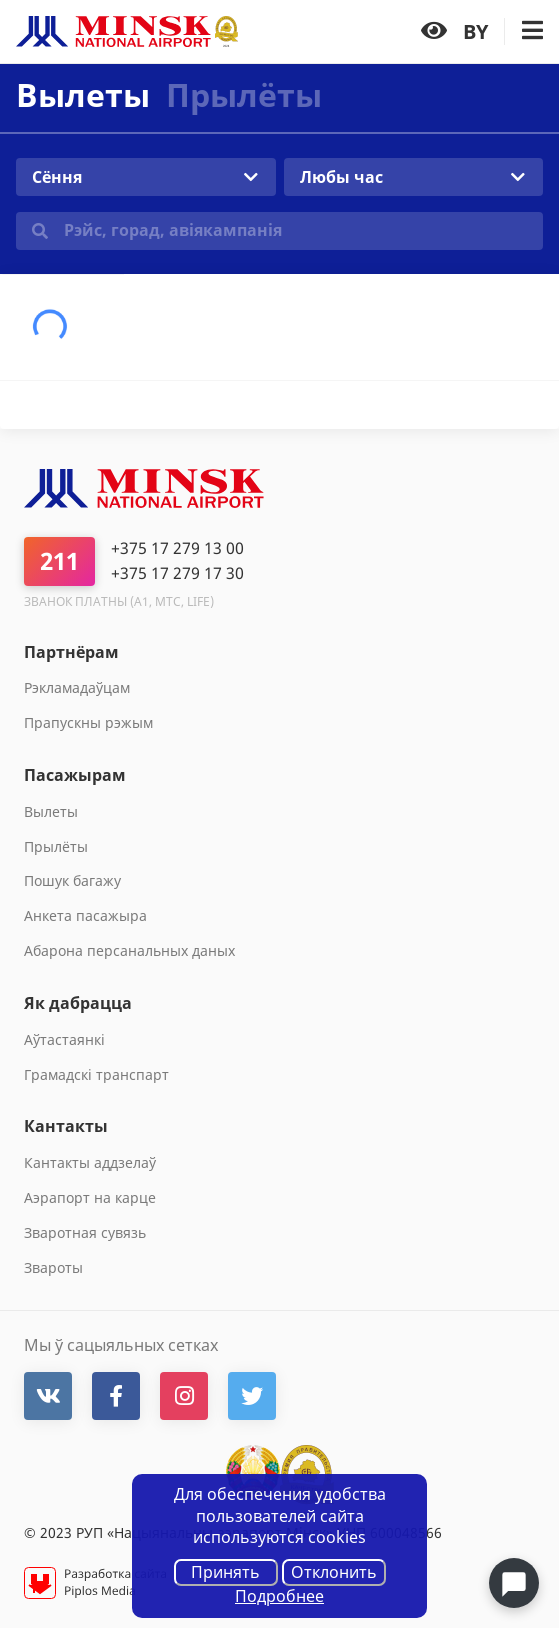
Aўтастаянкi (64, 1039)
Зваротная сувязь (85, 1232)
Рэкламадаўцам (77, 687)
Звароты (53, 1267)
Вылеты (51, 811)
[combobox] (146, 177)
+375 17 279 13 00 (177, 548)
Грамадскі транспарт (96, 1074)
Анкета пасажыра (85, 915)
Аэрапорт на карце (90, 1197)
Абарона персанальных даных (129, 950)
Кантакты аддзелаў (90, 1162)
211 (59, 560)
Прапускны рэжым (88, 722)
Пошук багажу (72, 880)
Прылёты (244, 94)
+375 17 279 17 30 (177, 573)
